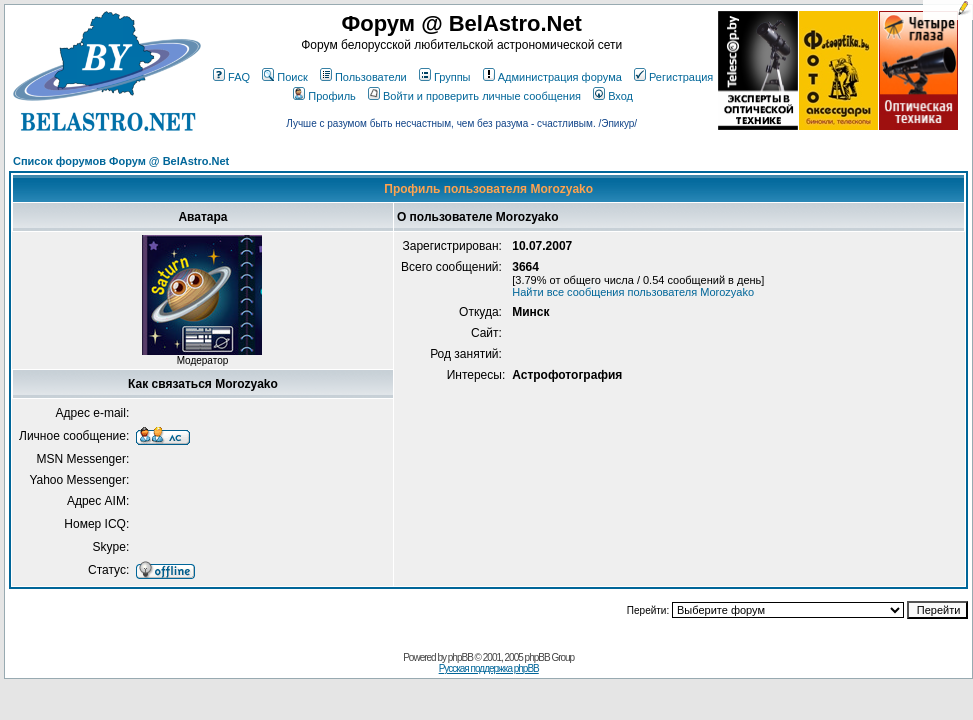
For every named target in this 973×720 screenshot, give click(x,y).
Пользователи (363, 77)
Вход (613, 96)
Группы (445, 77)
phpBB (460, 657)
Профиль (324, 96)
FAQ (231, 77)
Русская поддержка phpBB (489, 668)
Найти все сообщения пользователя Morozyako (633, 292)
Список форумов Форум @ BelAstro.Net (121, 161)
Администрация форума (552, 77)
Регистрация (673, 77)
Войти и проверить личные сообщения (474, 96)
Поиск (284, 77)
